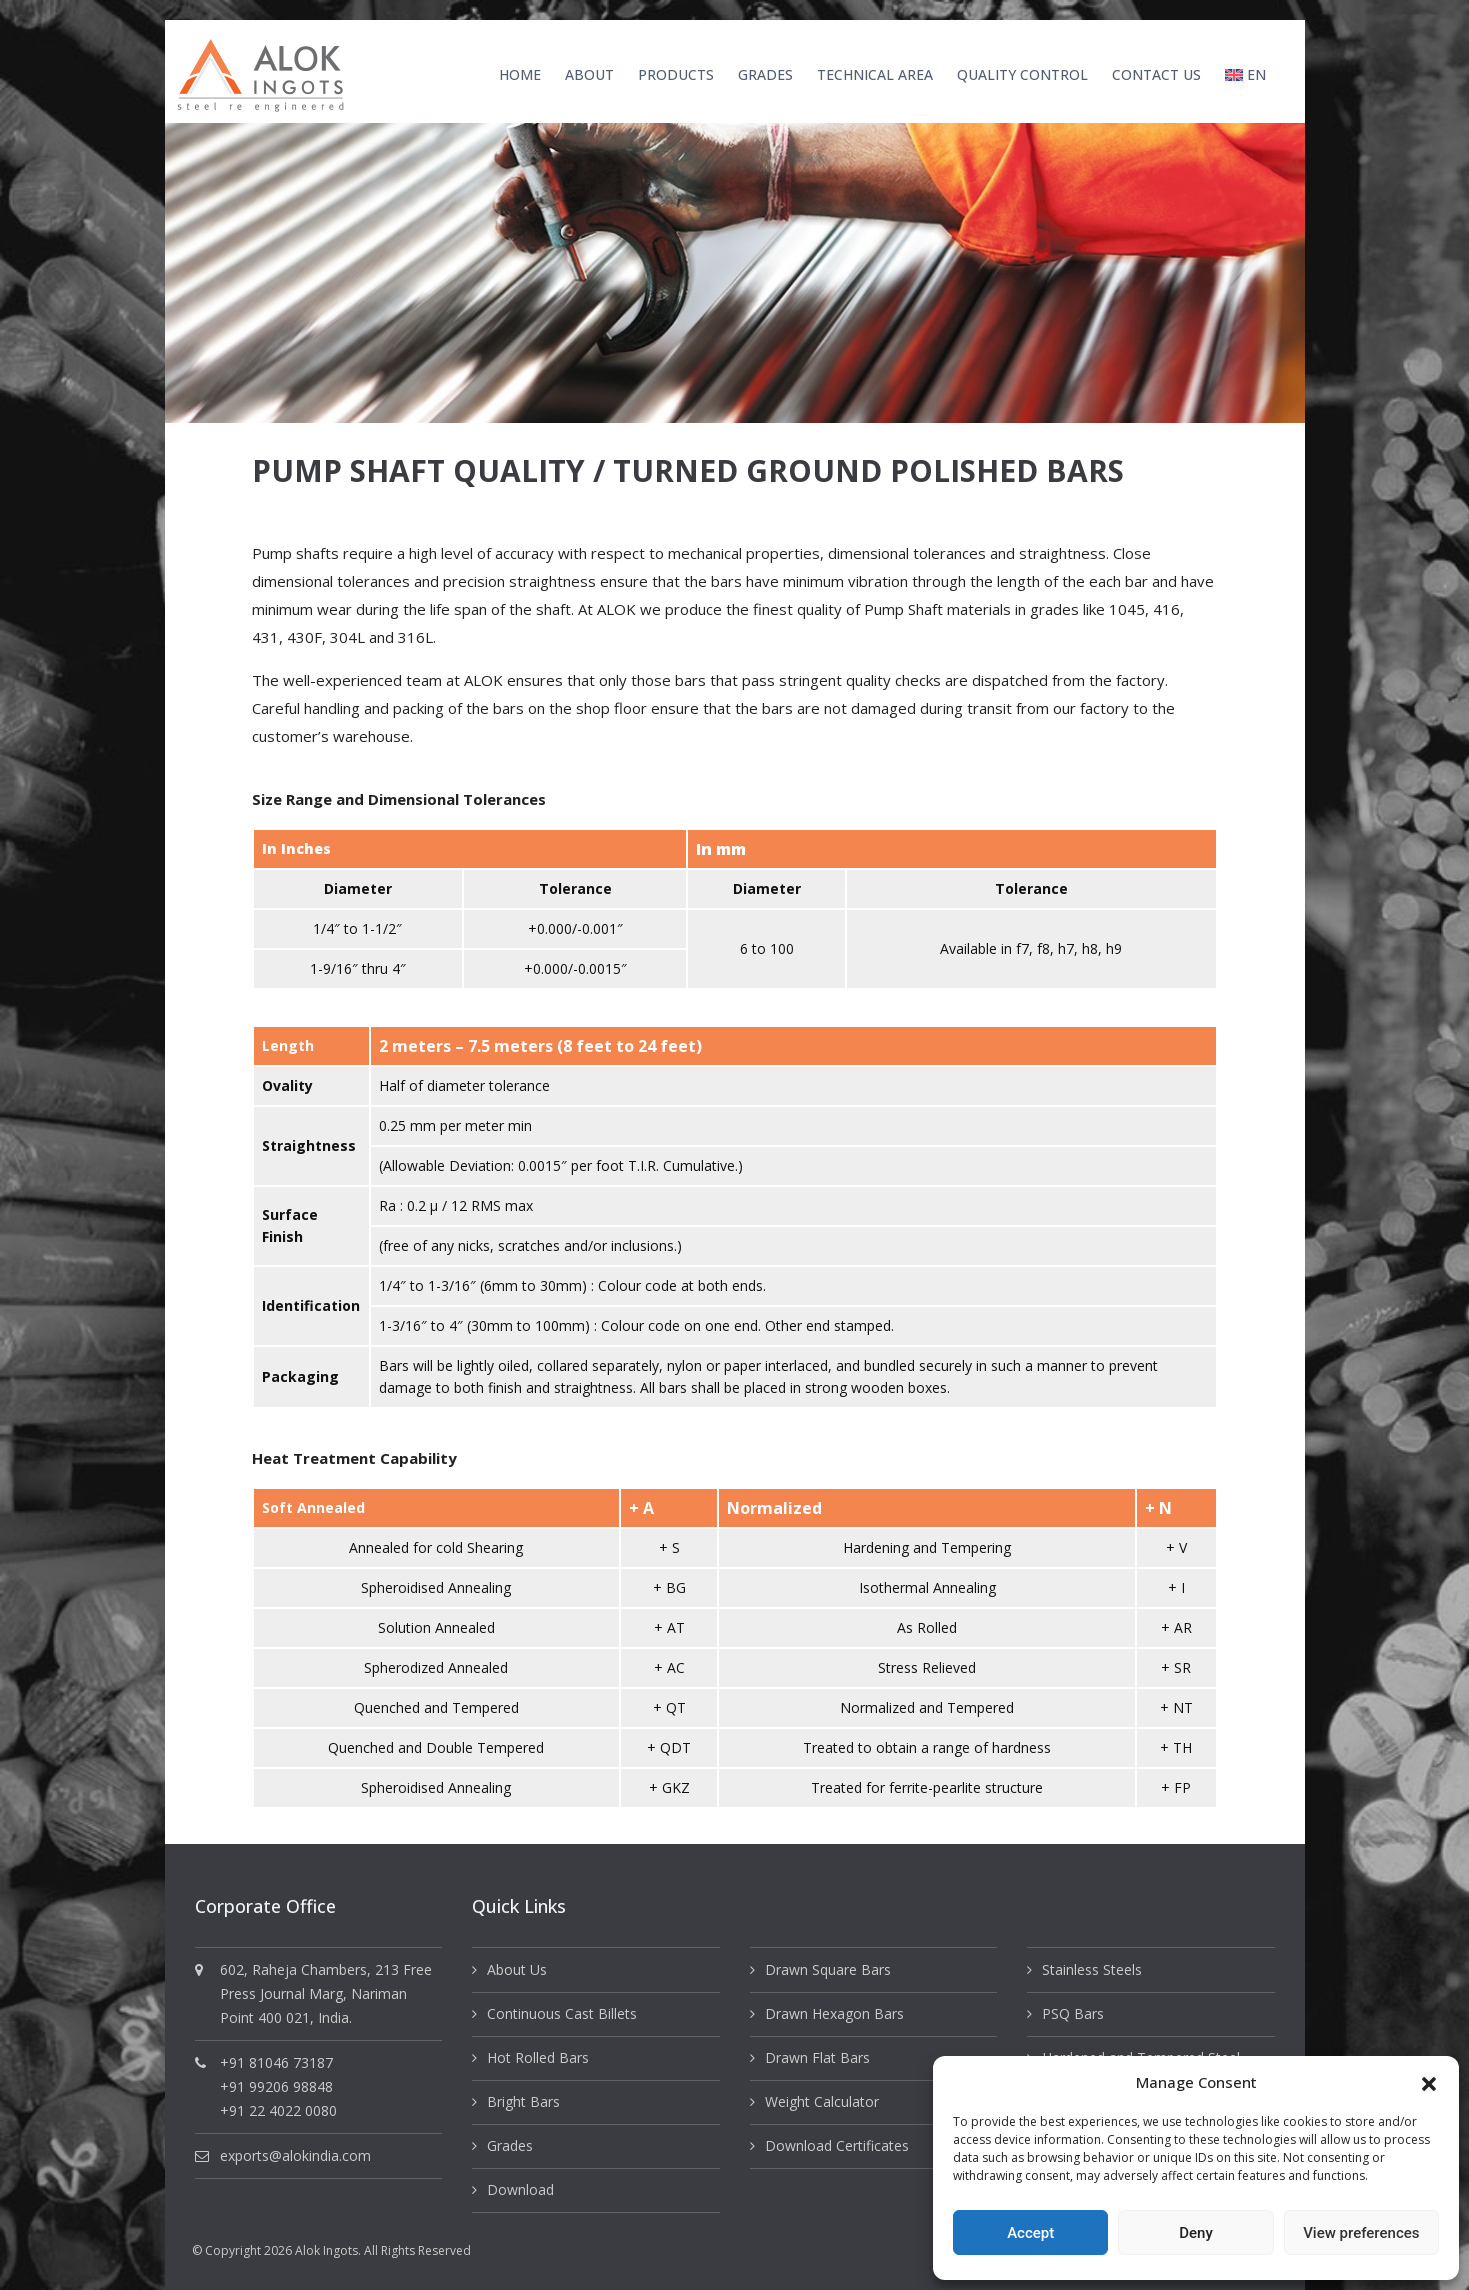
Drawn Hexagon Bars (834, 2013)
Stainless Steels (1092, 1969)
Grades (765, 74)
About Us (517, 1969)
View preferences (1361, 2233)
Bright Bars (523, 2101)
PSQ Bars (1073, 2013)
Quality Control (1022, 74)
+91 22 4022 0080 (278, 2110)
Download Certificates (837, 2145)
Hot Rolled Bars (538, 2057)
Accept (1030, 2233)
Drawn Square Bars (828, 1969)
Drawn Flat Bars (817, 2057)
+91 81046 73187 (276, 2062)
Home (520, 74)
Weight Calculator (822, 2101)
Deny (1196, 2233)
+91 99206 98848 (276, 2086)
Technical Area (875, 74)
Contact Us (1156, 74)
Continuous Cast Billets (562, 2013)
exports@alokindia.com (295, 2155)
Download (520, 2189)
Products (676, 74)
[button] (1429, 2082)
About (589, 74)
